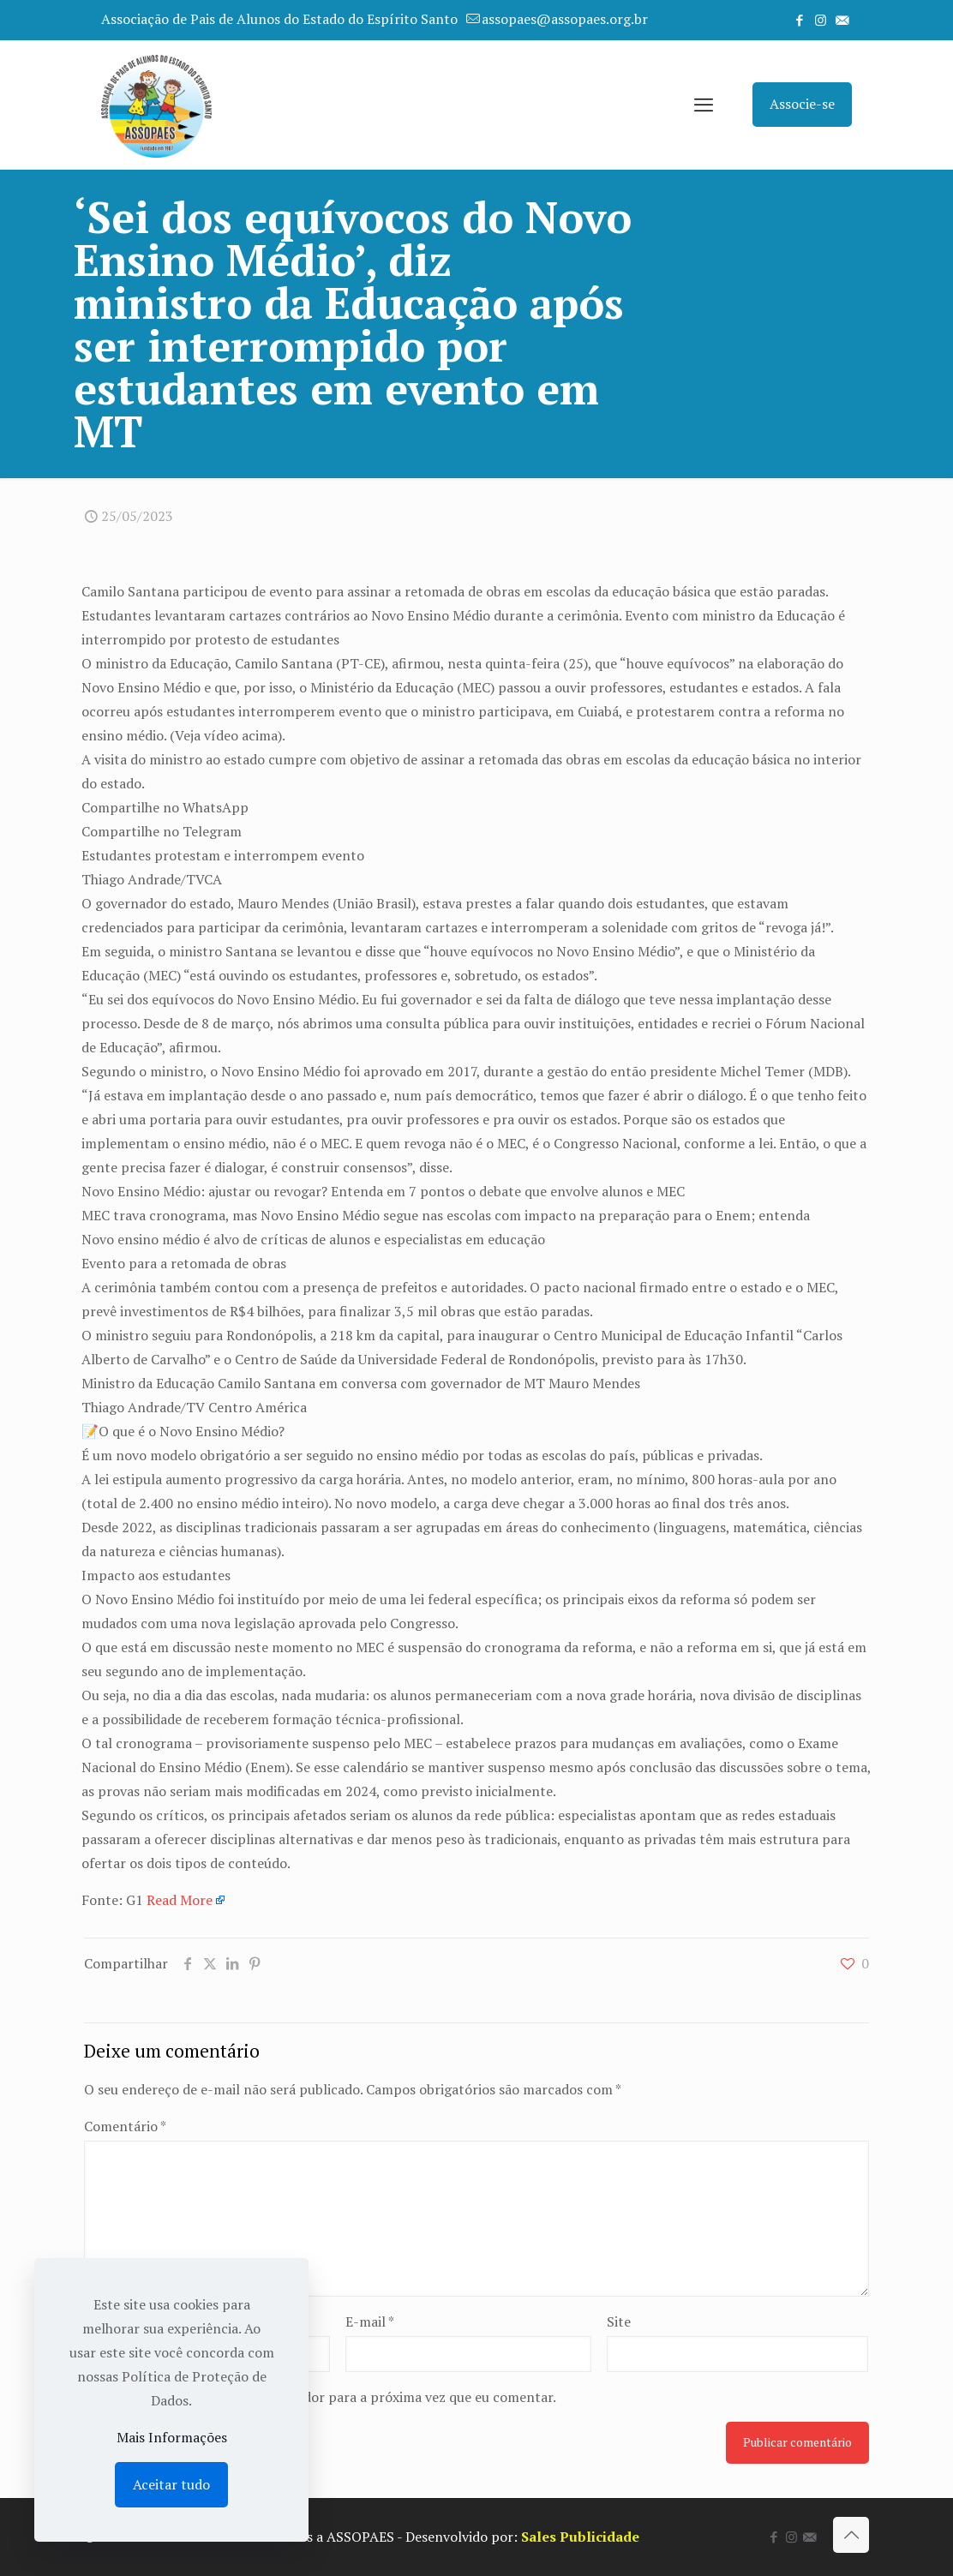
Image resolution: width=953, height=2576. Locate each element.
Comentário (125, 2126)
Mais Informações (172, 2437)
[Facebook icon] (799, 19)
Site (619, 2321)
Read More (180, 1899)
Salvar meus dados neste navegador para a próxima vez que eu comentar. (330, 2396)
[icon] (842, 19)
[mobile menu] (703, 104)
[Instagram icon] (820, 19)
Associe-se (802, 103)
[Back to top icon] (851, 2535)
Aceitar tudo (171, 2484)
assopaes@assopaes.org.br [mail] (565, 18)
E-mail (369, 2321)
